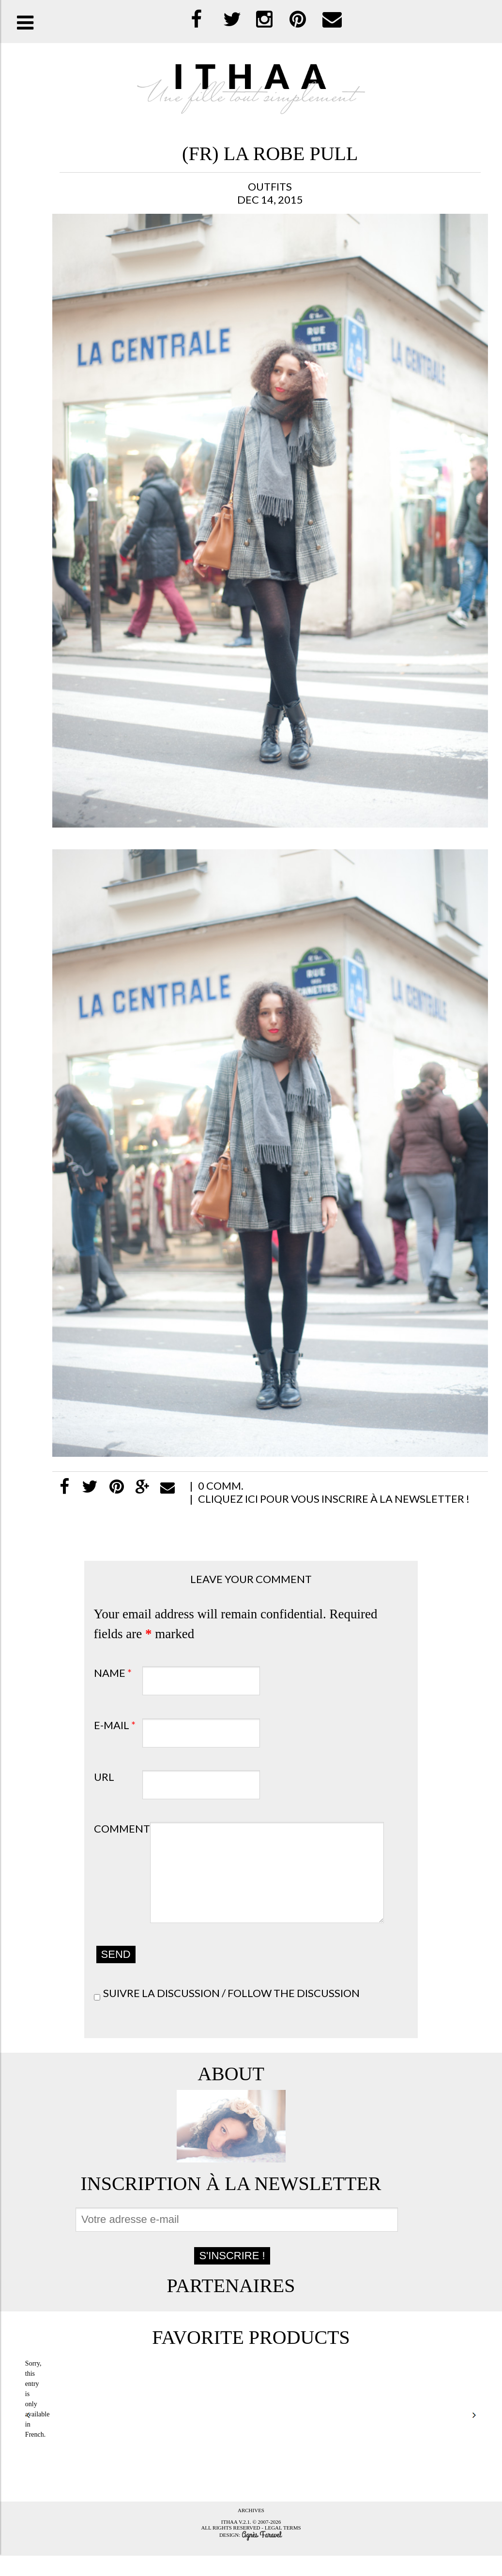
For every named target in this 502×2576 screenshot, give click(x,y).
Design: (230, 2555)
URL (104, 1776)
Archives (251, 2530)
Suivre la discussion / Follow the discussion (231, 2013)
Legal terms (283, 2548)
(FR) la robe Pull (270, 153)
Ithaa (229, 2542)
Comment (122, 1828)
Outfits (270, 186)
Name (113, 1672)
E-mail (115, 1725)
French (34, 2454)
